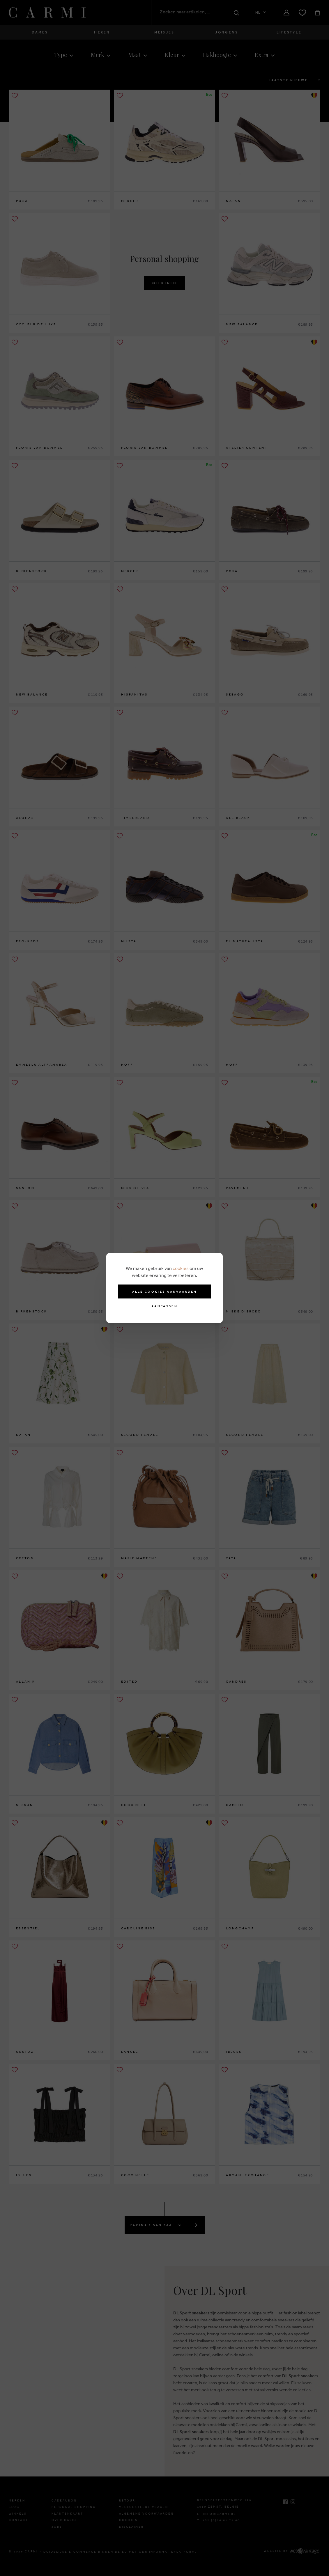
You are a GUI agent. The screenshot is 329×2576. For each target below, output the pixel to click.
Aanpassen (164, 1306)
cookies (181, 1268)
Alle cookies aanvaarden (164, 1291)
